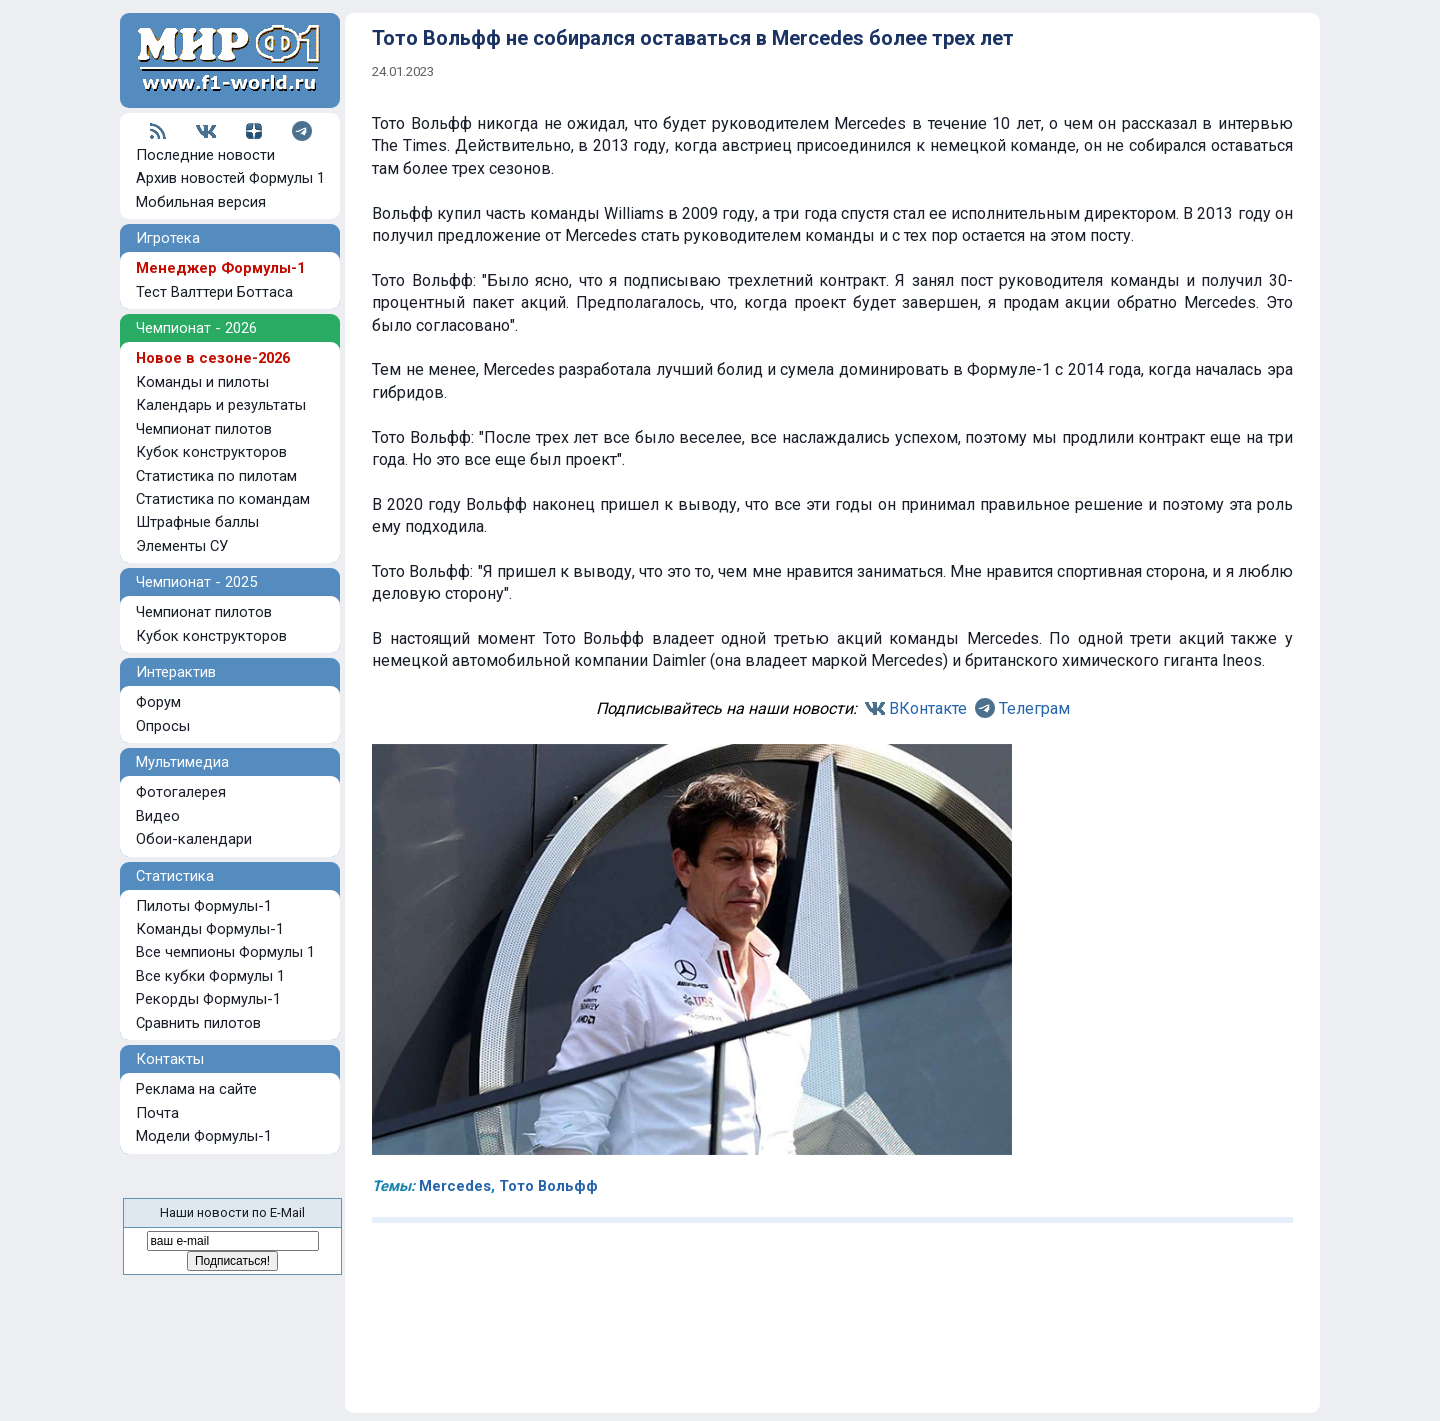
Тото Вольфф (548, 1186)
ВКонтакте (928, 708)
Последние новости (205, 155)
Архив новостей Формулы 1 (230, 178)
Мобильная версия (201, 202)
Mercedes (455, 1186)
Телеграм (1034, 708)
